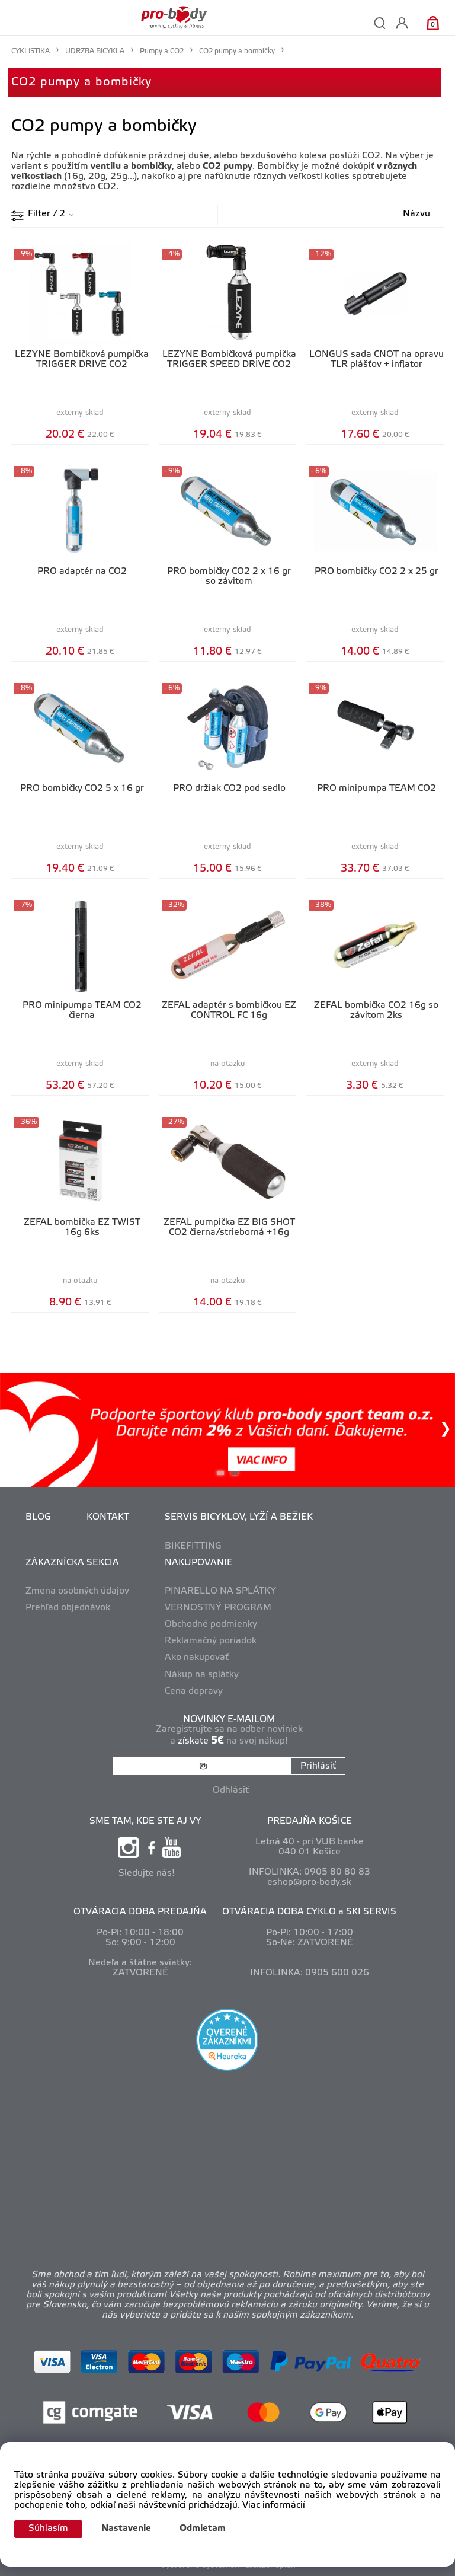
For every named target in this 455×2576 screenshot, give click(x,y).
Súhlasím (48, 2528)
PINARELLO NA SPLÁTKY (220, 1591)
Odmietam (203, 2528)
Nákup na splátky (202, 1675)
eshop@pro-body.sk (309, 1882)
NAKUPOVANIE (199, 1563)
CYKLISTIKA (30, 51)
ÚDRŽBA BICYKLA (94, 51)
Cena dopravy (194, 1691)
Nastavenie (126, 2528)
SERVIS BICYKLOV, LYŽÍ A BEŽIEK (239, 1517)
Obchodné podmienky (211, 1624)
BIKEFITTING (193, 1546)
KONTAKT (107, 1517)
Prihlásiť (318, 1766)
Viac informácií (273, 2505)
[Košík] (433, 23)
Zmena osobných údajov (77, 1591)
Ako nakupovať (197, 1658)
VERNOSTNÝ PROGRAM (218, 1608)
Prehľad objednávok (67, 1608)
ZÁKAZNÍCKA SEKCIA (72, 1563)
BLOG (38, 1517)
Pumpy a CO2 (162, 51)
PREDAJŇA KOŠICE (309, 1821)
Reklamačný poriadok (211, 1641)
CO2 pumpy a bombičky (81, 82)
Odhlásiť (231, 1790)
